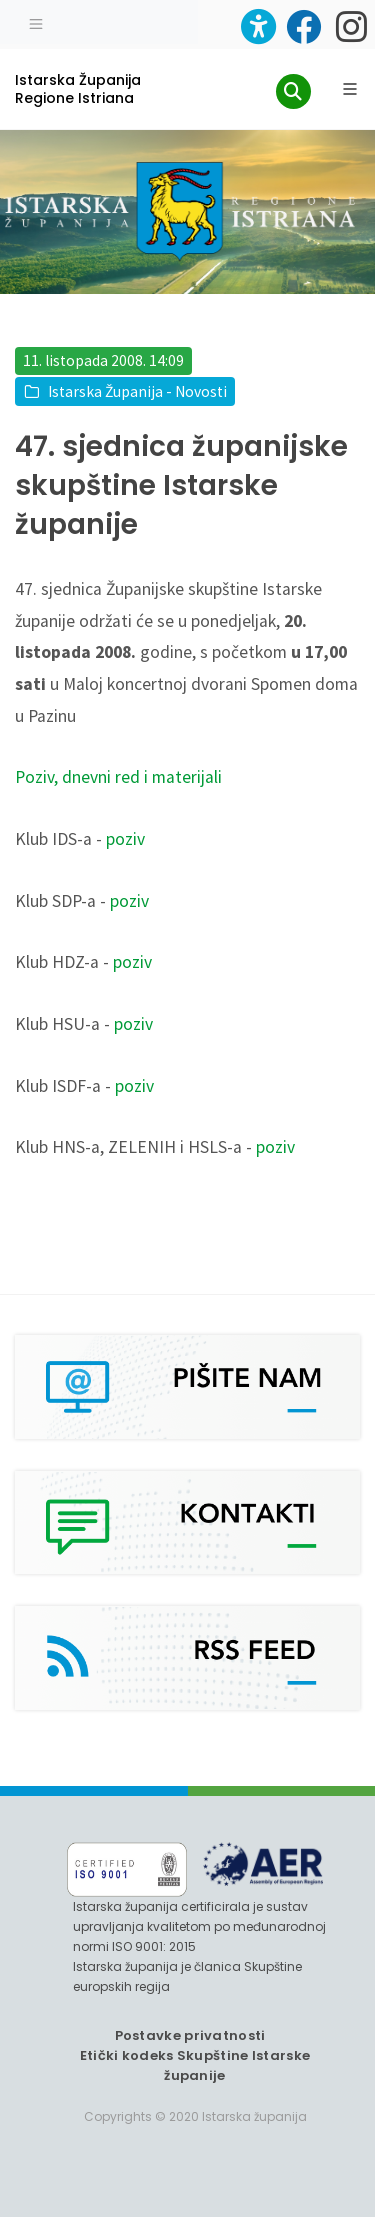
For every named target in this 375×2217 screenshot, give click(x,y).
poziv (125, 839)
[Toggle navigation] (36, 22)
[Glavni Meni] (350, 89)
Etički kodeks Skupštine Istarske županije (195, 2065)
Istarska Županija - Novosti (137, 391)
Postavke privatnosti (190, 2035)
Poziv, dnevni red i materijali (118, 777)
